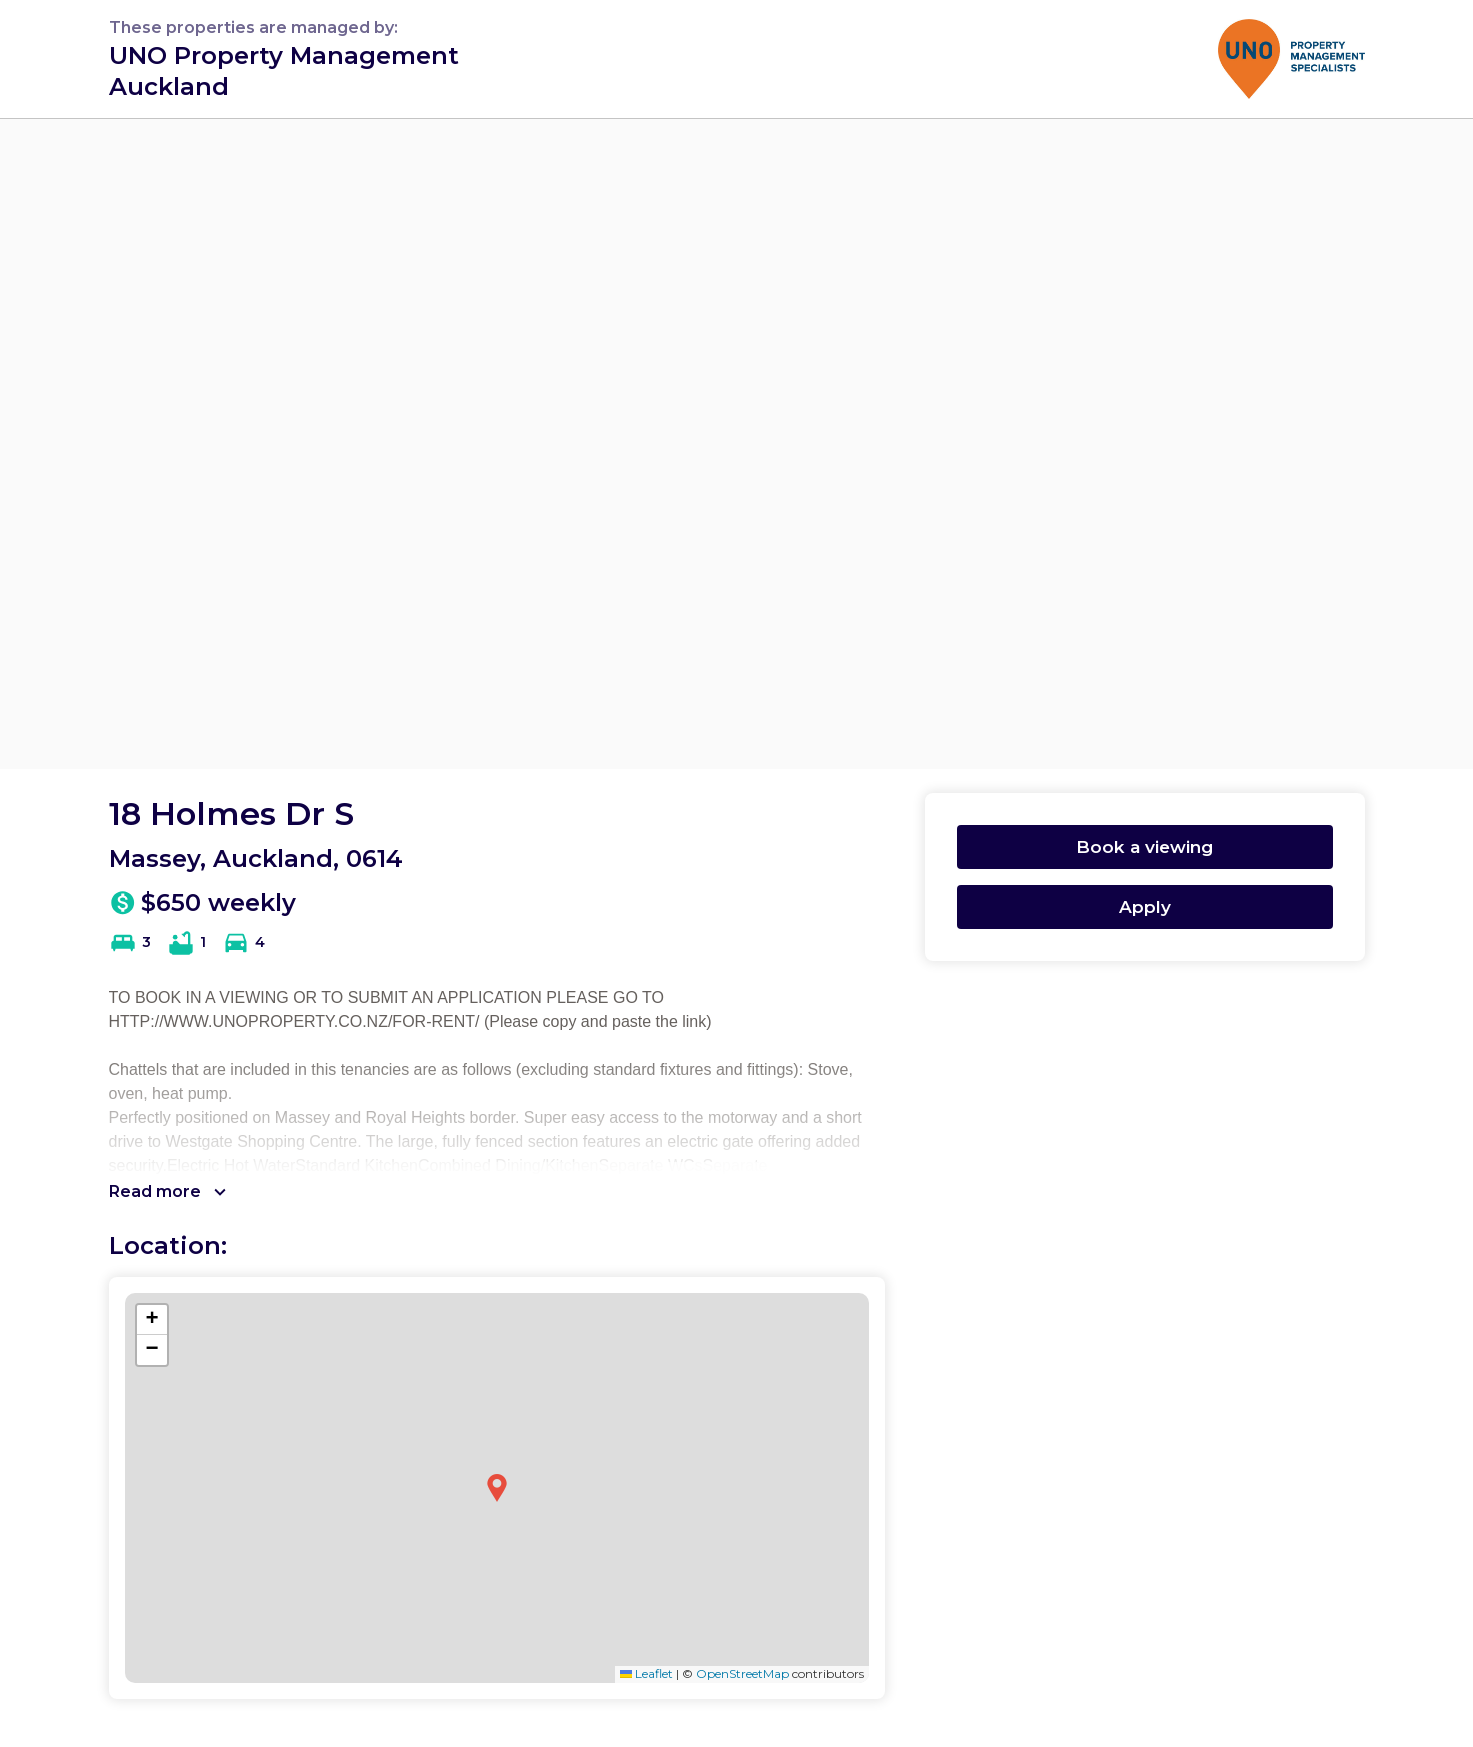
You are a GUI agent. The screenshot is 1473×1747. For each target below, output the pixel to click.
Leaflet (646, 1673)
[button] (497, 1488)
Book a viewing (1144, 846)
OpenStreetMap (742, 1673)
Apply (1145, 906)
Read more (168, 1192)
